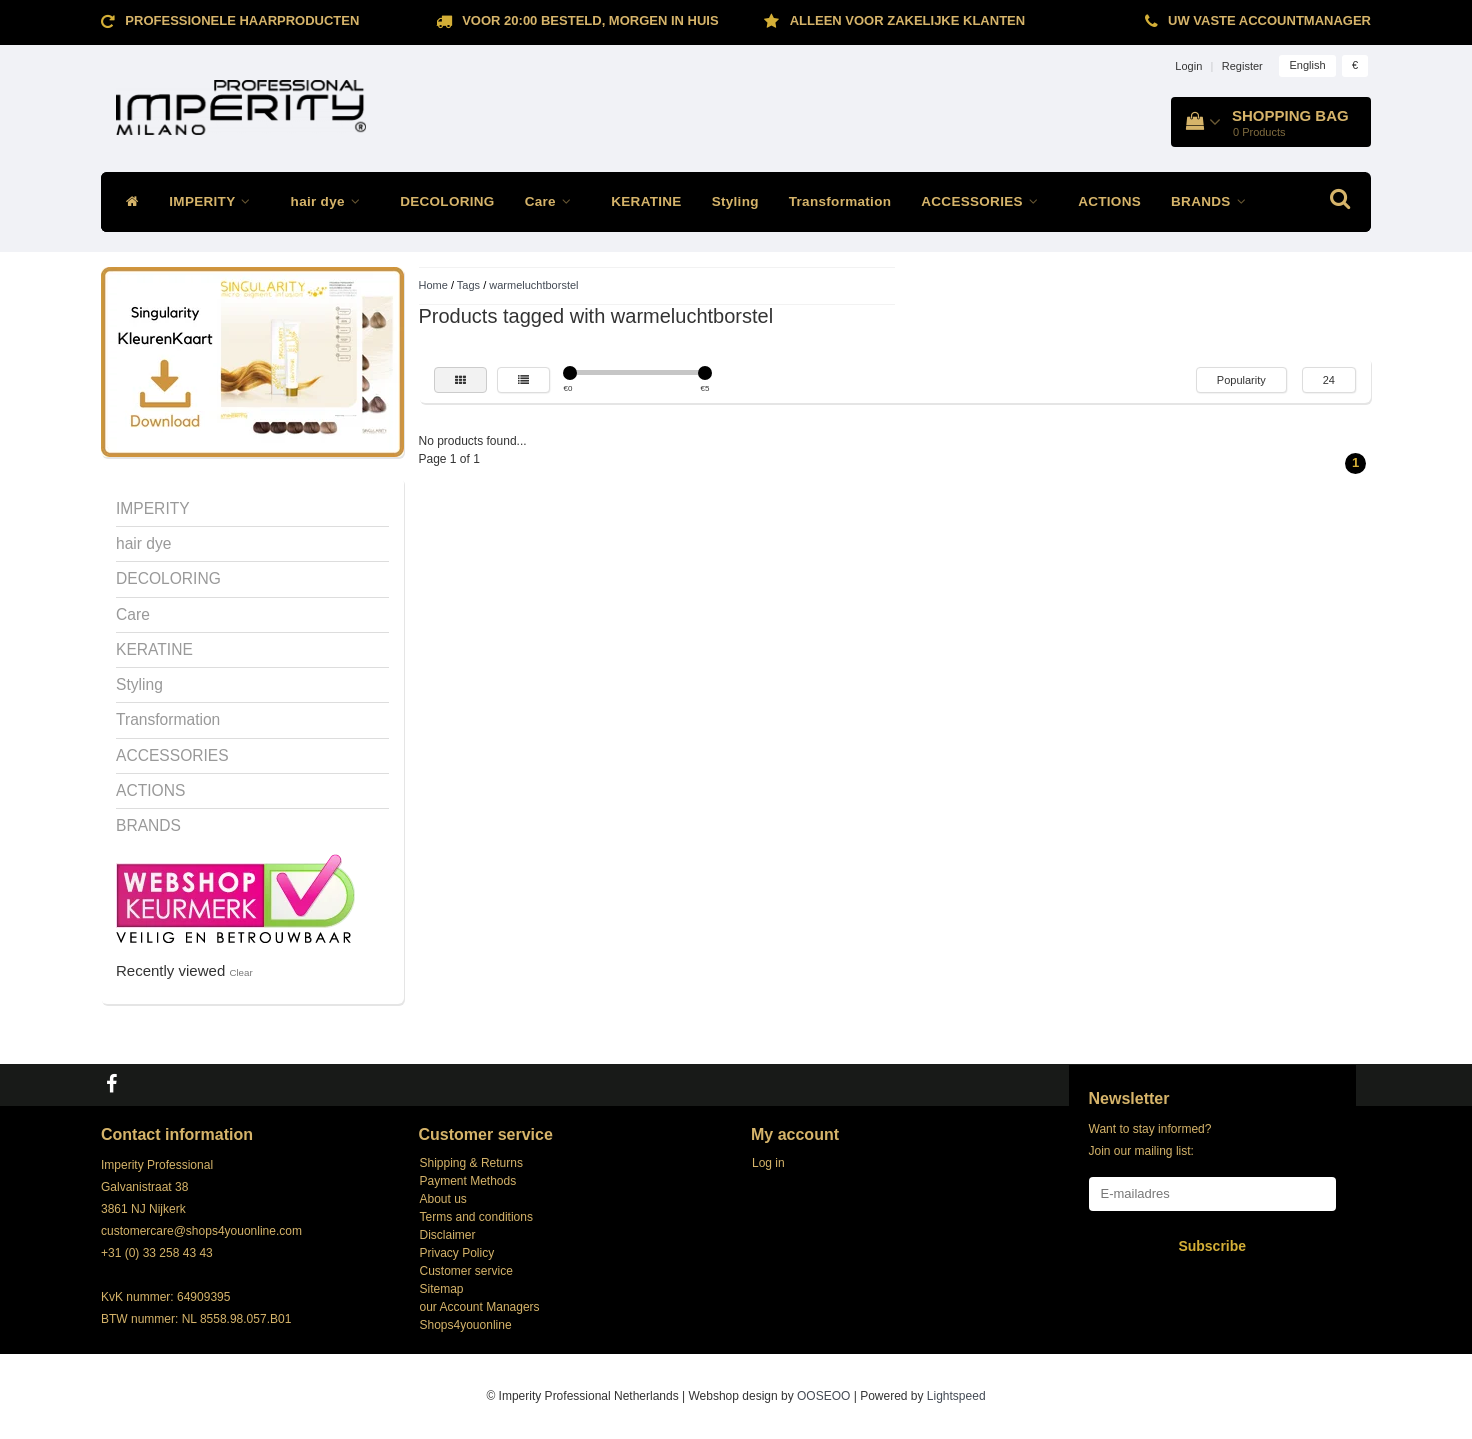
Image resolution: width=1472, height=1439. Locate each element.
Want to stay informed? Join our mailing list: (1150, 1140)
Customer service (466, 1271)
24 (1329, 380)
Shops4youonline (466, 1325)
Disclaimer (448, 1235)
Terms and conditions (476, 1217)
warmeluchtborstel (533, 285)
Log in (768, 1163)
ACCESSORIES (984, 201)
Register (1242, 66)
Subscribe (1212, 1246)
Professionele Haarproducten (242, 20)
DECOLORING (447, 201)
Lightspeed (956, 1396)
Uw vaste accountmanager (1269, 20)
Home (433, 285)
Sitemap (442, 1289)
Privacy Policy (457, 1253)
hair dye (331, 201)
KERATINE (646, 201)
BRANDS (1213, 201)
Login (1188, 66)
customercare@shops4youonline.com (201, 1231)
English (1307, 65)
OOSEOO (823, 1396)
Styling (735, 201)
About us (443, 1199)
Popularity (1241, 380)
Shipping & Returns (471, 1163)
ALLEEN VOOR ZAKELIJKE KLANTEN (907, 20)
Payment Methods (468, 1181)
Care (553, 201)
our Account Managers (480, 1307)
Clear (240, 972)
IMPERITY (214, 201)
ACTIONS (1109, 201)
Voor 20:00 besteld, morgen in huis (590, 20)
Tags (468, 285)
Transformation (840, 201)
